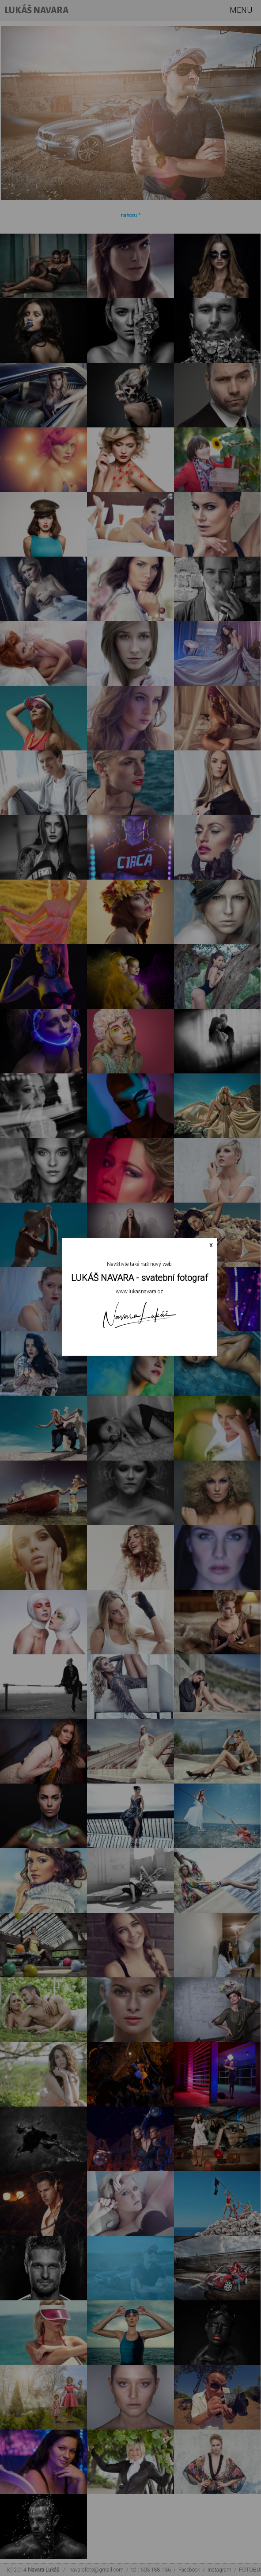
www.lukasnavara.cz (139, 1291)
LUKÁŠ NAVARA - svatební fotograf (139, 1278)
